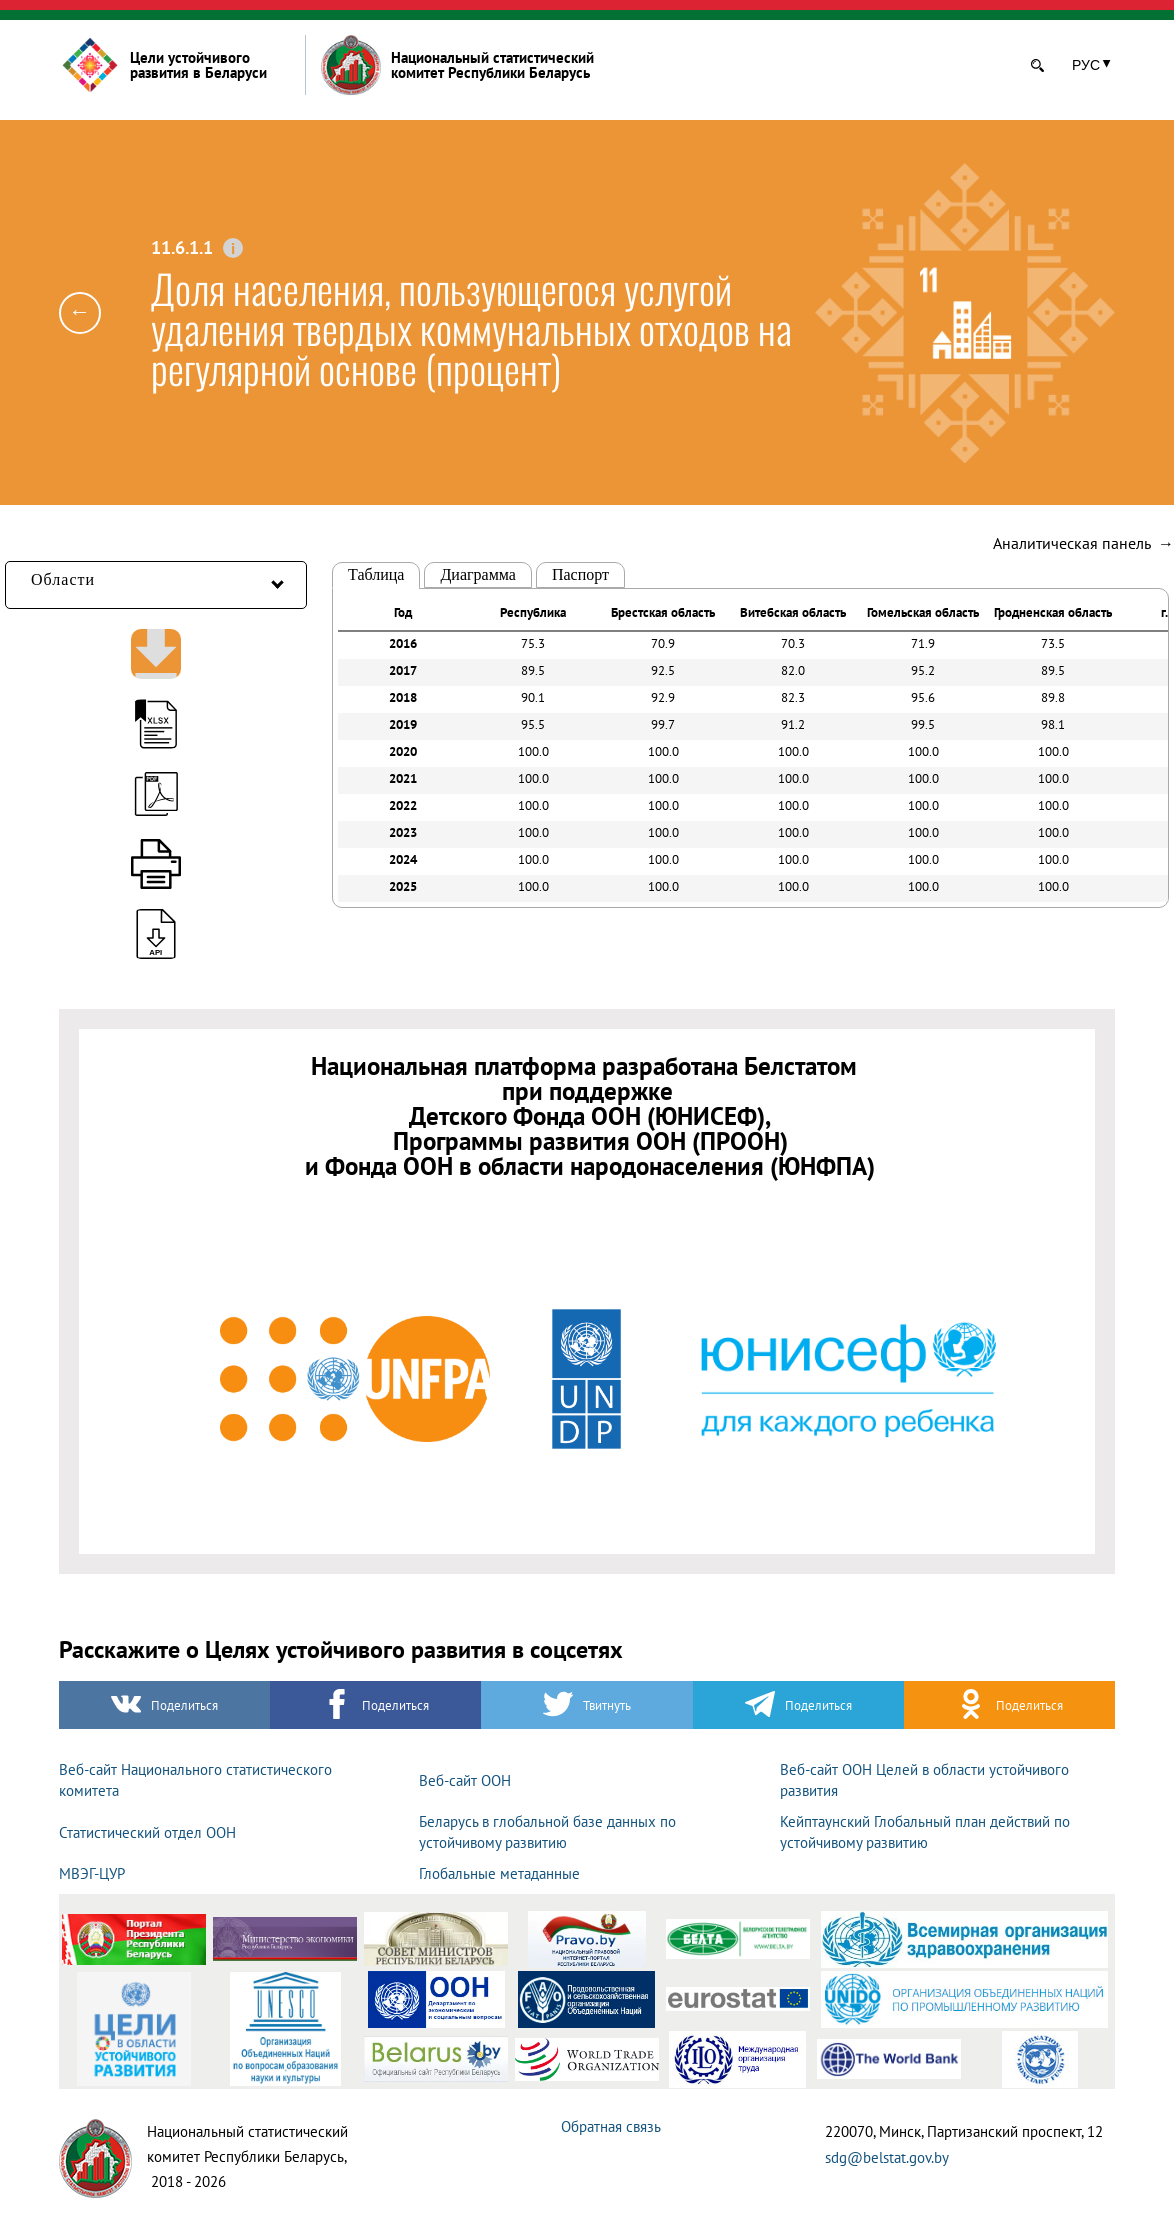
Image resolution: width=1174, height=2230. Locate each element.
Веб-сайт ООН (465, 1780)
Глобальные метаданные (499, 1873)
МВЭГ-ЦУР (92, 1873)
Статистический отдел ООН (147, 1832)
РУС (1086, 65)
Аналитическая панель (1083, 543)
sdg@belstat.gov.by (887, 2157)
